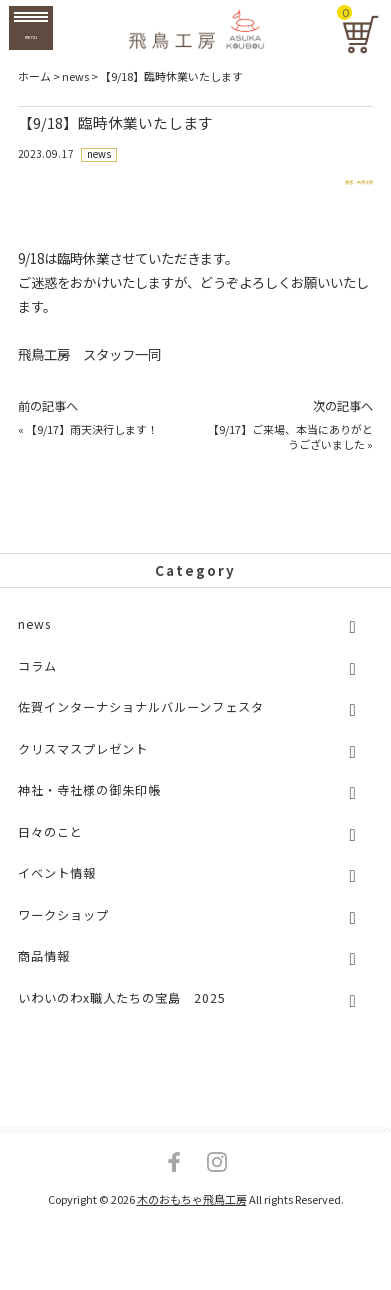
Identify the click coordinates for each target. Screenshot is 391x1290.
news (100, 154)
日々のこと (50, 848)
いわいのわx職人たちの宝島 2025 (122, 1014)
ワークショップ (63, 931)
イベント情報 (57, 890)
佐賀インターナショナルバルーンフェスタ (141, 723)
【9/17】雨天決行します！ (92, 445)
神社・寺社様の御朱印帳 (89, 806)
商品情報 (44, 973)
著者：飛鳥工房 (327, 191)
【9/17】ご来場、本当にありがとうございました (290, 452)
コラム (37, 682)
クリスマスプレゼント (83, 765)
